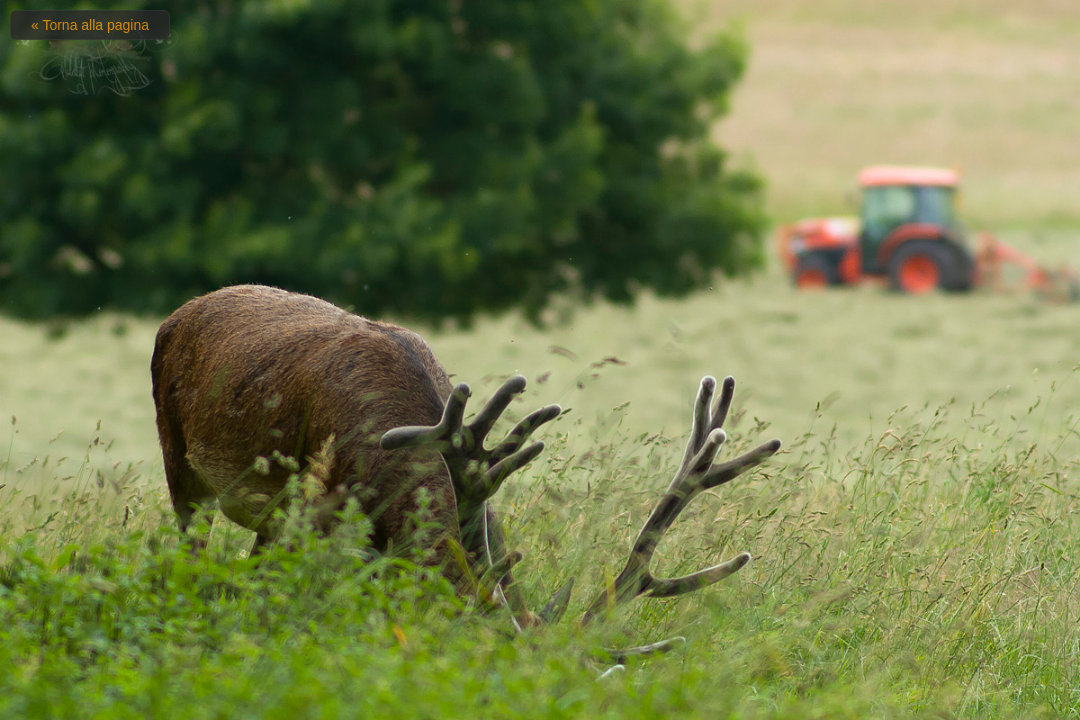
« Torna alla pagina (90, 25)
